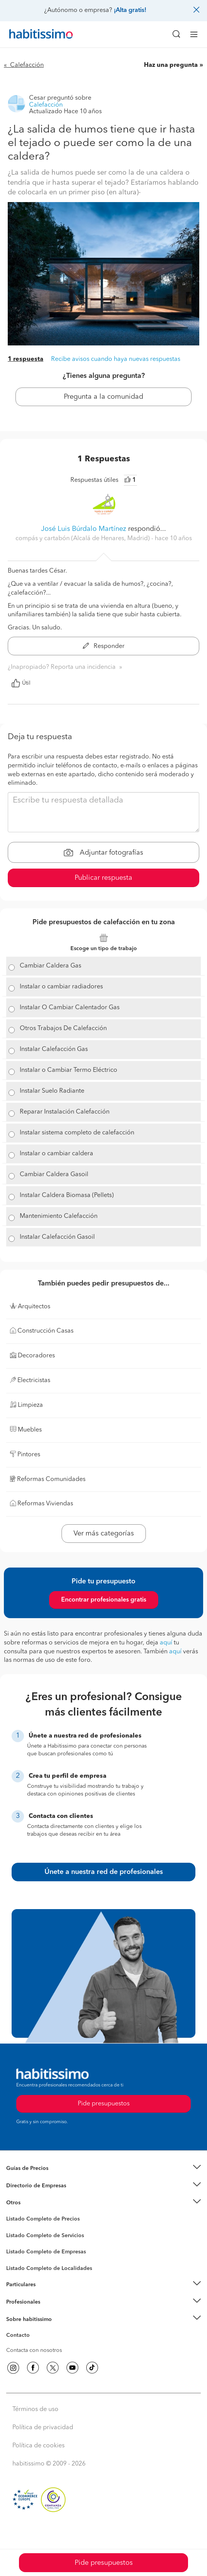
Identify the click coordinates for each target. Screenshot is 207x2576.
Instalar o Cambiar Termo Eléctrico (68, 1070)
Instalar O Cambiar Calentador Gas (70, 1008)
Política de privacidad (42, 2428)
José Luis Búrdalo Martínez (83, 528)
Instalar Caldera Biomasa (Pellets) (67, 1195)
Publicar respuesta (103, 877)
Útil (21, 683)
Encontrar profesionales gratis (103, 1600)
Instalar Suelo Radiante (52, 1091)
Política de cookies (38, 2446)
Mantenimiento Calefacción (59, 1216)
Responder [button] (104, 646)
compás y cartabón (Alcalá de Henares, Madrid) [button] (83, 539)
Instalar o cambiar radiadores (61, 987)
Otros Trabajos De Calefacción (63, 1028)
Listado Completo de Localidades (49, 2268)
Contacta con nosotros (34, 2350)
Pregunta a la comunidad (103, 396)
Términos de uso (35, 2409)
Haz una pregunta (171, 65)
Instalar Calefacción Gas (54, 1049)
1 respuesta (25, 359)
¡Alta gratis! (130, 10)
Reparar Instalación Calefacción (64, 1112)
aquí (166, 1643)
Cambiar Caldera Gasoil (54, 1175)
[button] (103, 2168)
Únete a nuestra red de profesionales (103, 1872)
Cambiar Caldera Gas (50, 966)
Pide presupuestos (104, 2562)
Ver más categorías (104, 1533)
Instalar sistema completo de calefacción (77, 1133)
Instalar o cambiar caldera (56, 1154)
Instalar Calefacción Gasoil (57, 1237)
